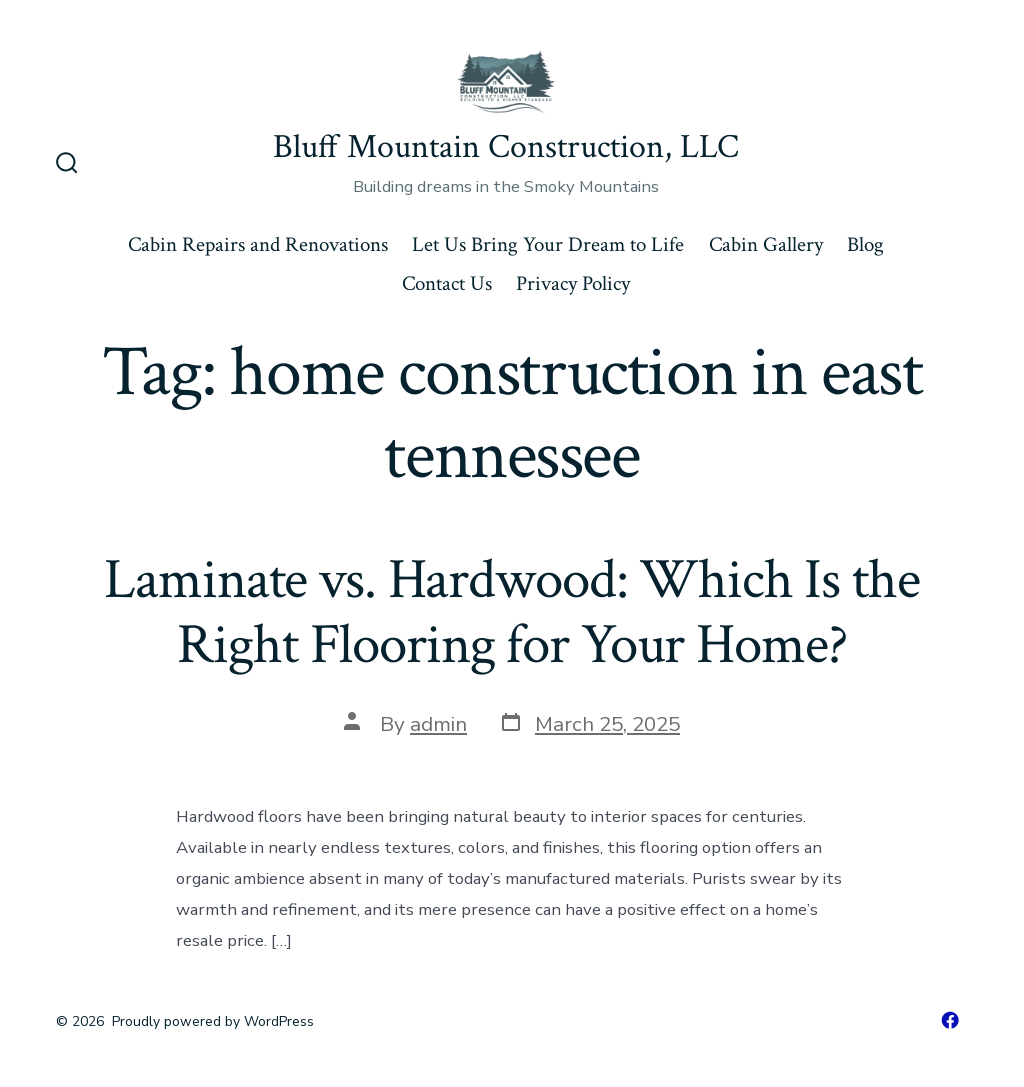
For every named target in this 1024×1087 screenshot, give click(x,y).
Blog (865, 244)
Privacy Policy (573, 283)
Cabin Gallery (766, 244)
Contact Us (447, 283)
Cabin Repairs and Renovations (258, 244)
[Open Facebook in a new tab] (950, 1020)
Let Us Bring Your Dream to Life (548, 244)
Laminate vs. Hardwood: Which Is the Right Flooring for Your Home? (511, 612)
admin (438, 724)
